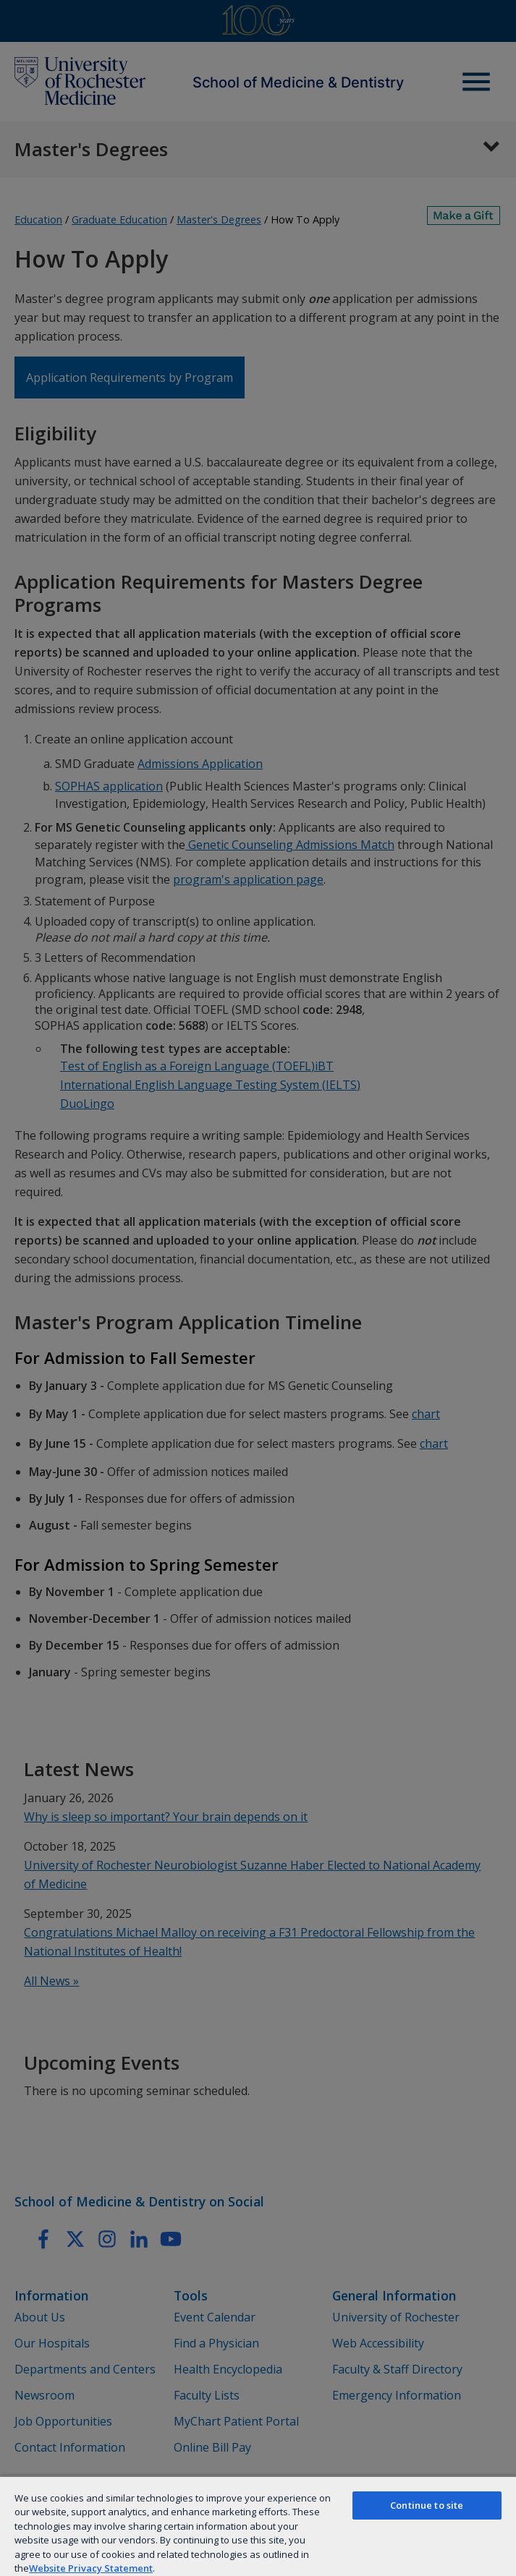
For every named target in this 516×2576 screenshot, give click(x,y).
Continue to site (426, 2505)
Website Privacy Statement (91, 2568)
